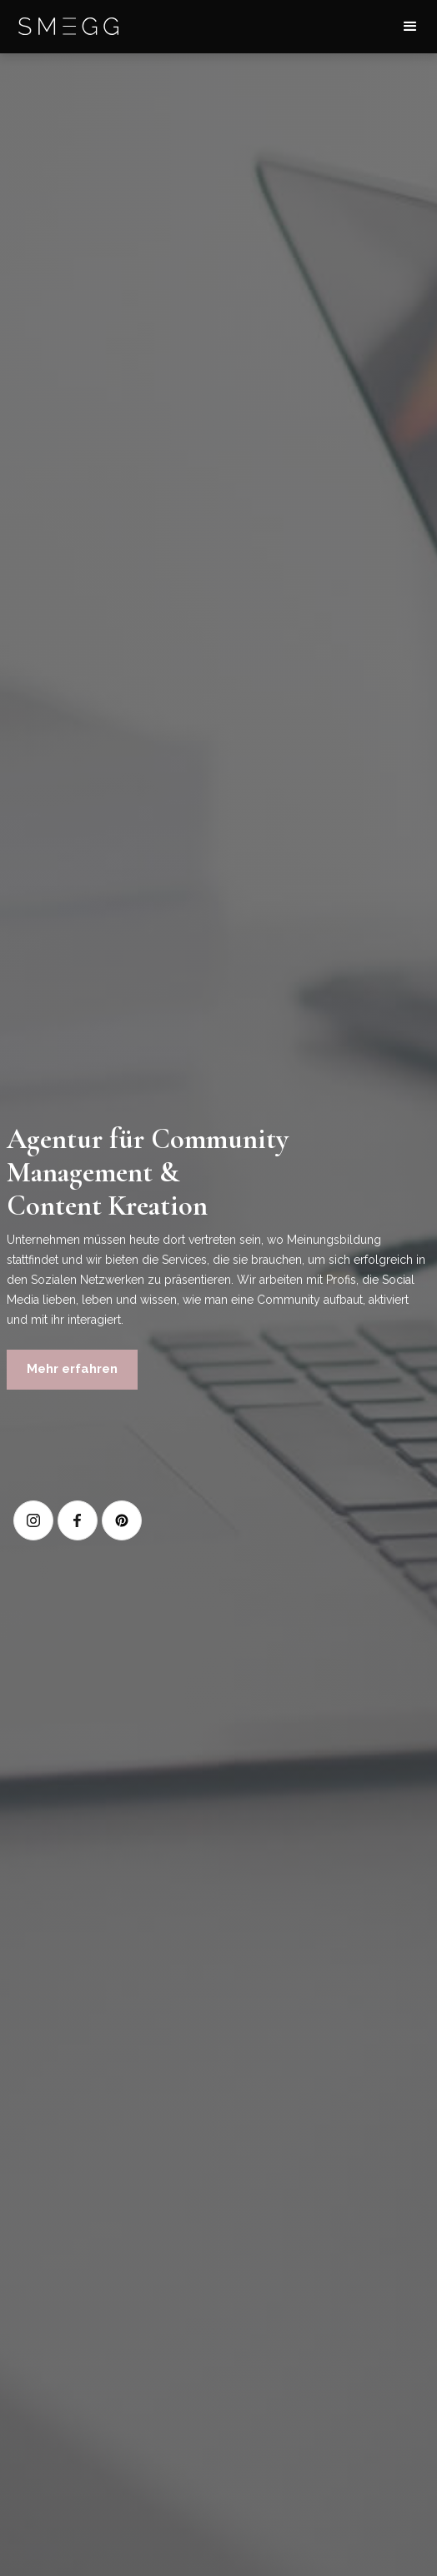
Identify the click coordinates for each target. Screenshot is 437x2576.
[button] (410, 26)
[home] (68, 26)
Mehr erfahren (72, 1368)
